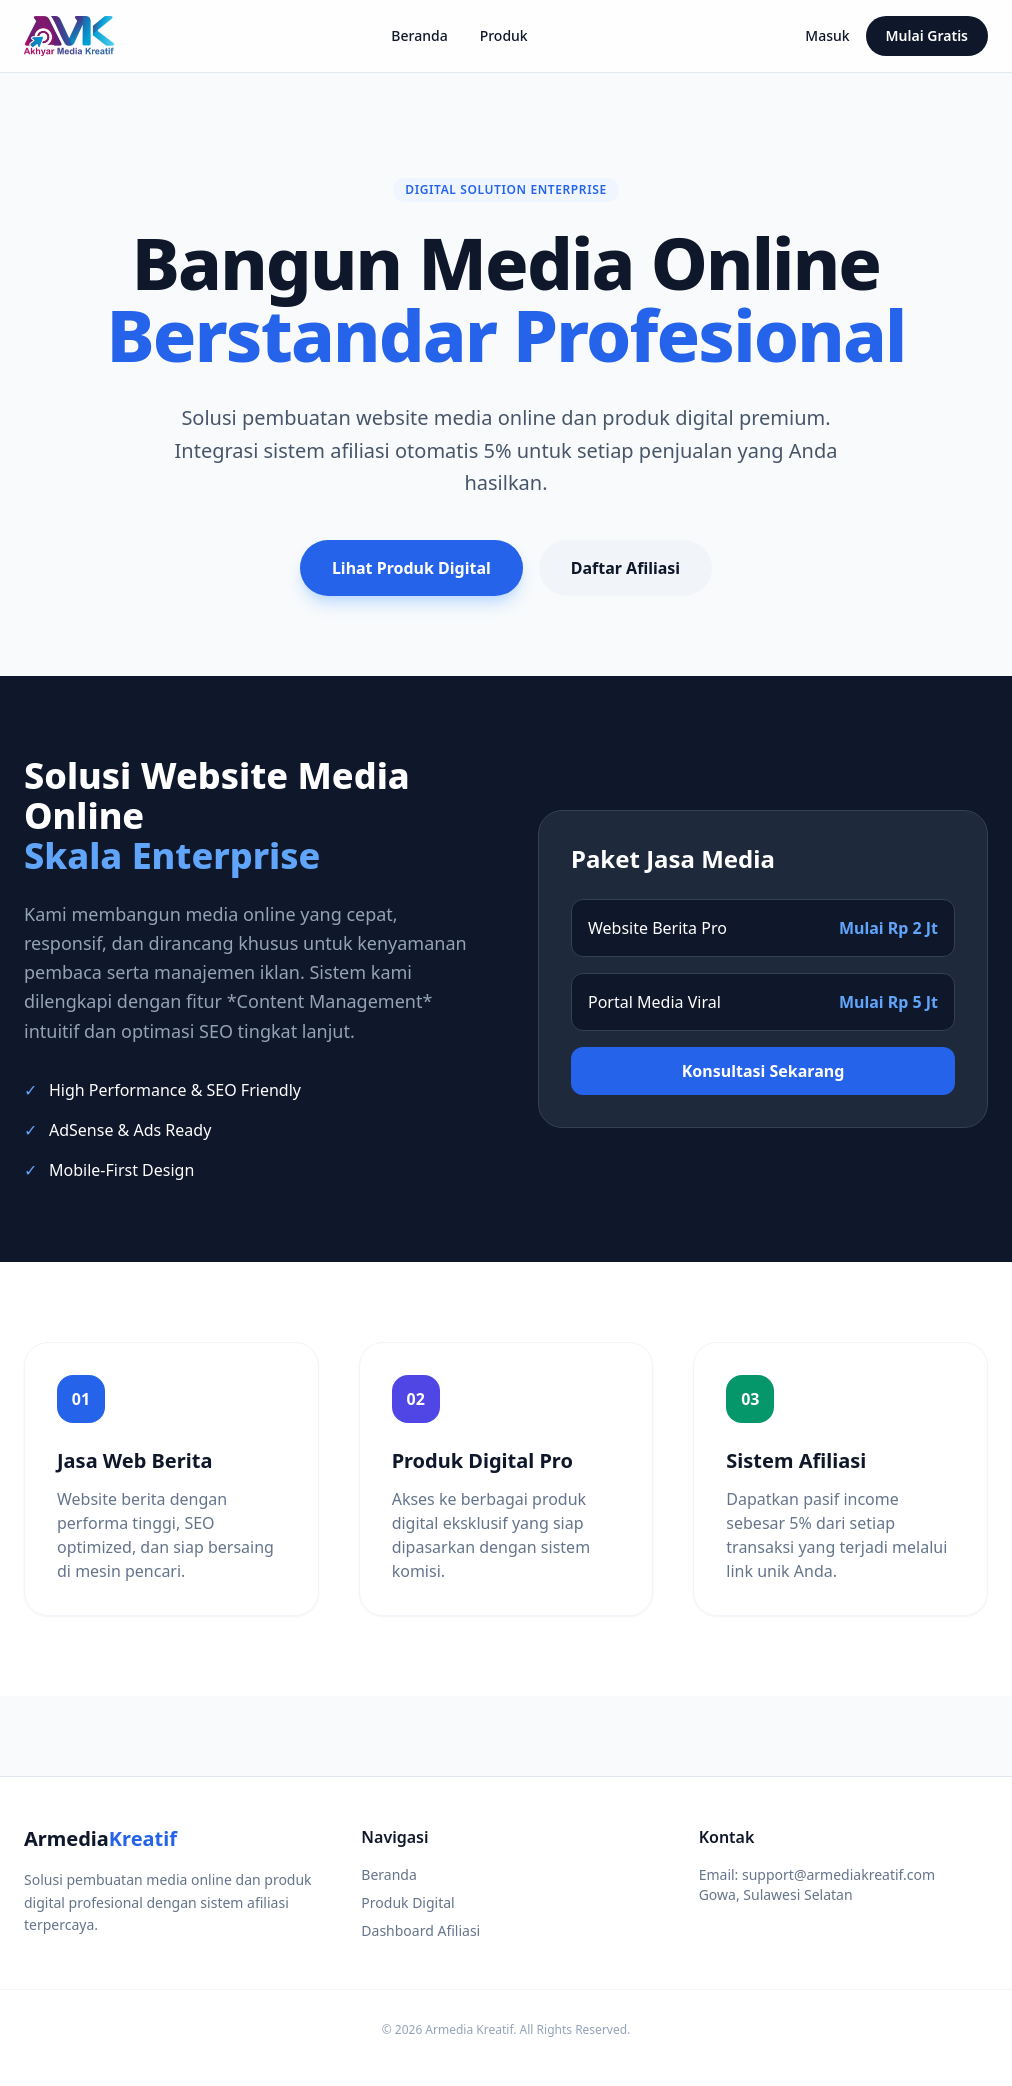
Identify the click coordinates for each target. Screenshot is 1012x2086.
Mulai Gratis (927, 35)
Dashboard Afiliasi (420, 1930)
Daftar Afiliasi (625, 568)
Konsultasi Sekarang (763, 1071)
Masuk (827, 35)
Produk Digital (407, 1902)
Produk (504, 35)
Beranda (419, 35)
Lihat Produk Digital (411, 568)
